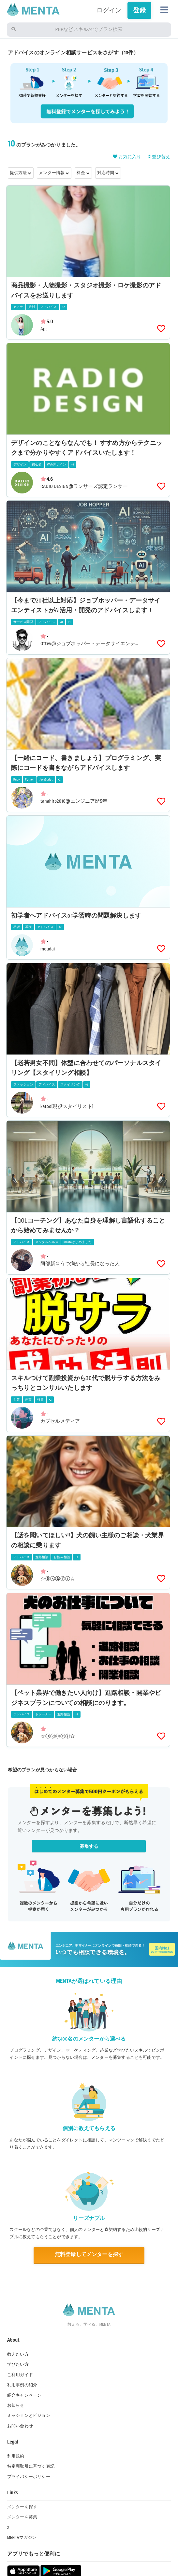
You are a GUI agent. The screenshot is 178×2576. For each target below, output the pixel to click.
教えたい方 (18, 2354)
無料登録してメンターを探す (89, 2254)
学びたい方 (18, 2364)
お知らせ (15, 2405)
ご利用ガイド (20, 2375)
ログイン (109, 10)
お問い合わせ (20, 2426)
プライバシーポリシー (28, 2476)
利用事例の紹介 (22, 2385)
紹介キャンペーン (24, 2395)
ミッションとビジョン (28, 2415)
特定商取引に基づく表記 (30, 2466)
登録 (139, 10)
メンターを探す (22, 2507)
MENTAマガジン (22, 2537)
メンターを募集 (22, 2517)
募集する (89, 1846)
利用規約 (15, 2456)
